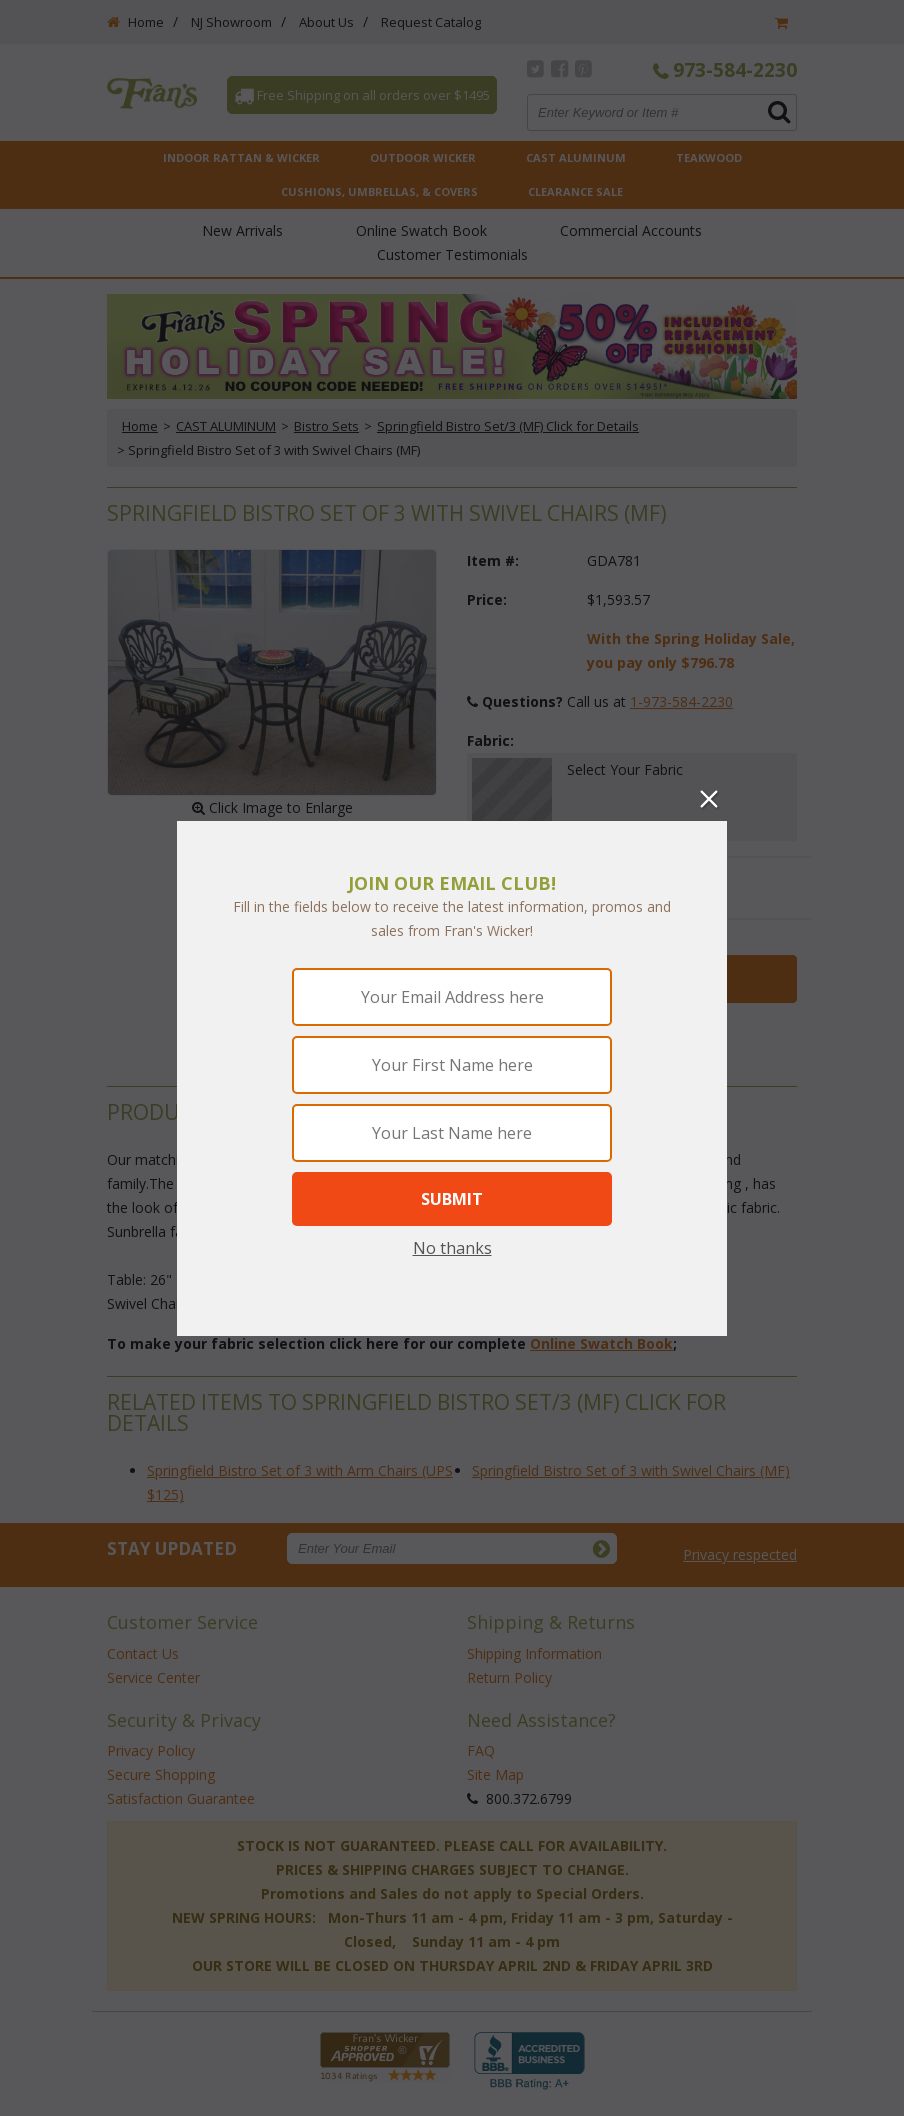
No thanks (452, 1248)
